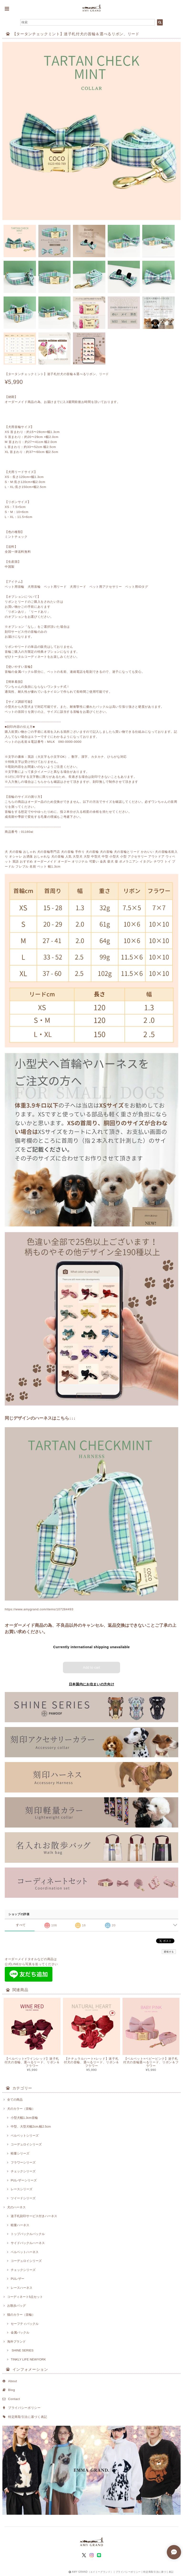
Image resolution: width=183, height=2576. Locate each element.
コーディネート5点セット (25, 2297)
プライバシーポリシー (24, 2408)
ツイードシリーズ (23, 2198)
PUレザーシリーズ (24, 2180)
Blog (11, 2390)
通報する (169, 1951)
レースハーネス (21, 2288)
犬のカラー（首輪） (21, 2108)
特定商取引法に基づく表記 (27, 2417)
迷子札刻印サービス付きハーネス (34, 2216)
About (12, 2381)
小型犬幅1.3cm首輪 (24, 2117)
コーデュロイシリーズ (26, 2144)
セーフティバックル (25, 2323)
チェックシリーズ (23, 2171)
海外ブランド (16, 2341)
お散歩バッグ (16, 2305)
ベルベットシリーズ (25, 2135)
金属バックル (20, 2332)
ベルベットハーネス (25, 2252)
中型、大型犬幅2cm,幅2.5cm (31, 2126)
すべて (21, 1925)
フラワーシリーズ (23, 2162)
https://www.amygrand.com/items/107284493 (39, 1609)
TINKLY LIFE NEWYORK (28, 2359)
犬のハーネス (16, 2207)
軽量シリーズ (20, 2153)
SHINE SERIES (22, 2350)
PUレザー (17, 2278)
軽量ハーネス (20, 2225)
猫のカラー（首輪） (21, 2314)
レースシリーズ (21, 2189)
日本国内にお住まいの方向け (91, 1684)
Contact (14, 2399)
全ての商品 (15, 2099)
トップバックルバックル (28, 2234)
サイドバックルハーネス (28, 2243)
